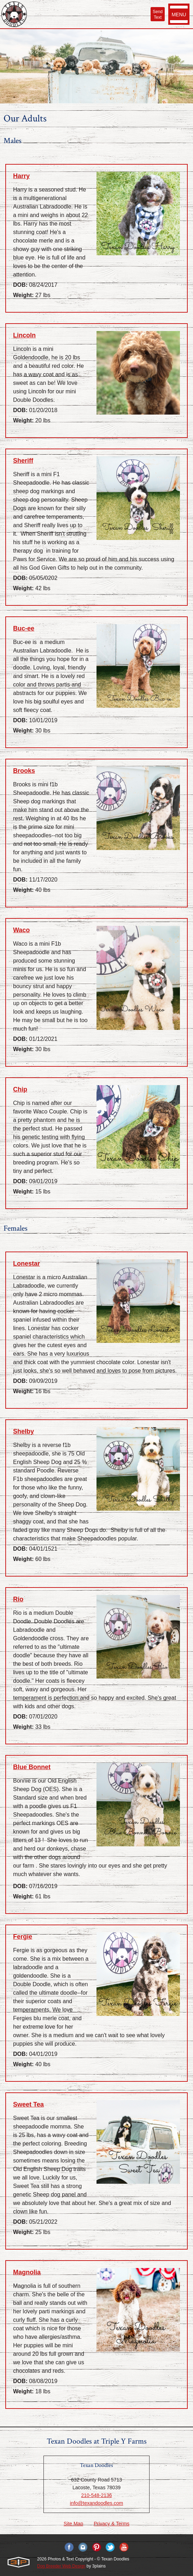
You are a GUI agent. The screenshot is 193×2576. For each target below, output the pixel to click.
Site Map (73, 2523)
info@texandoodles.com (96, 2503)
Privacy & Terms (111, 2523)
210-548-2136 (96, 2495)
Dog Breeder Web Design (61, 2566)
